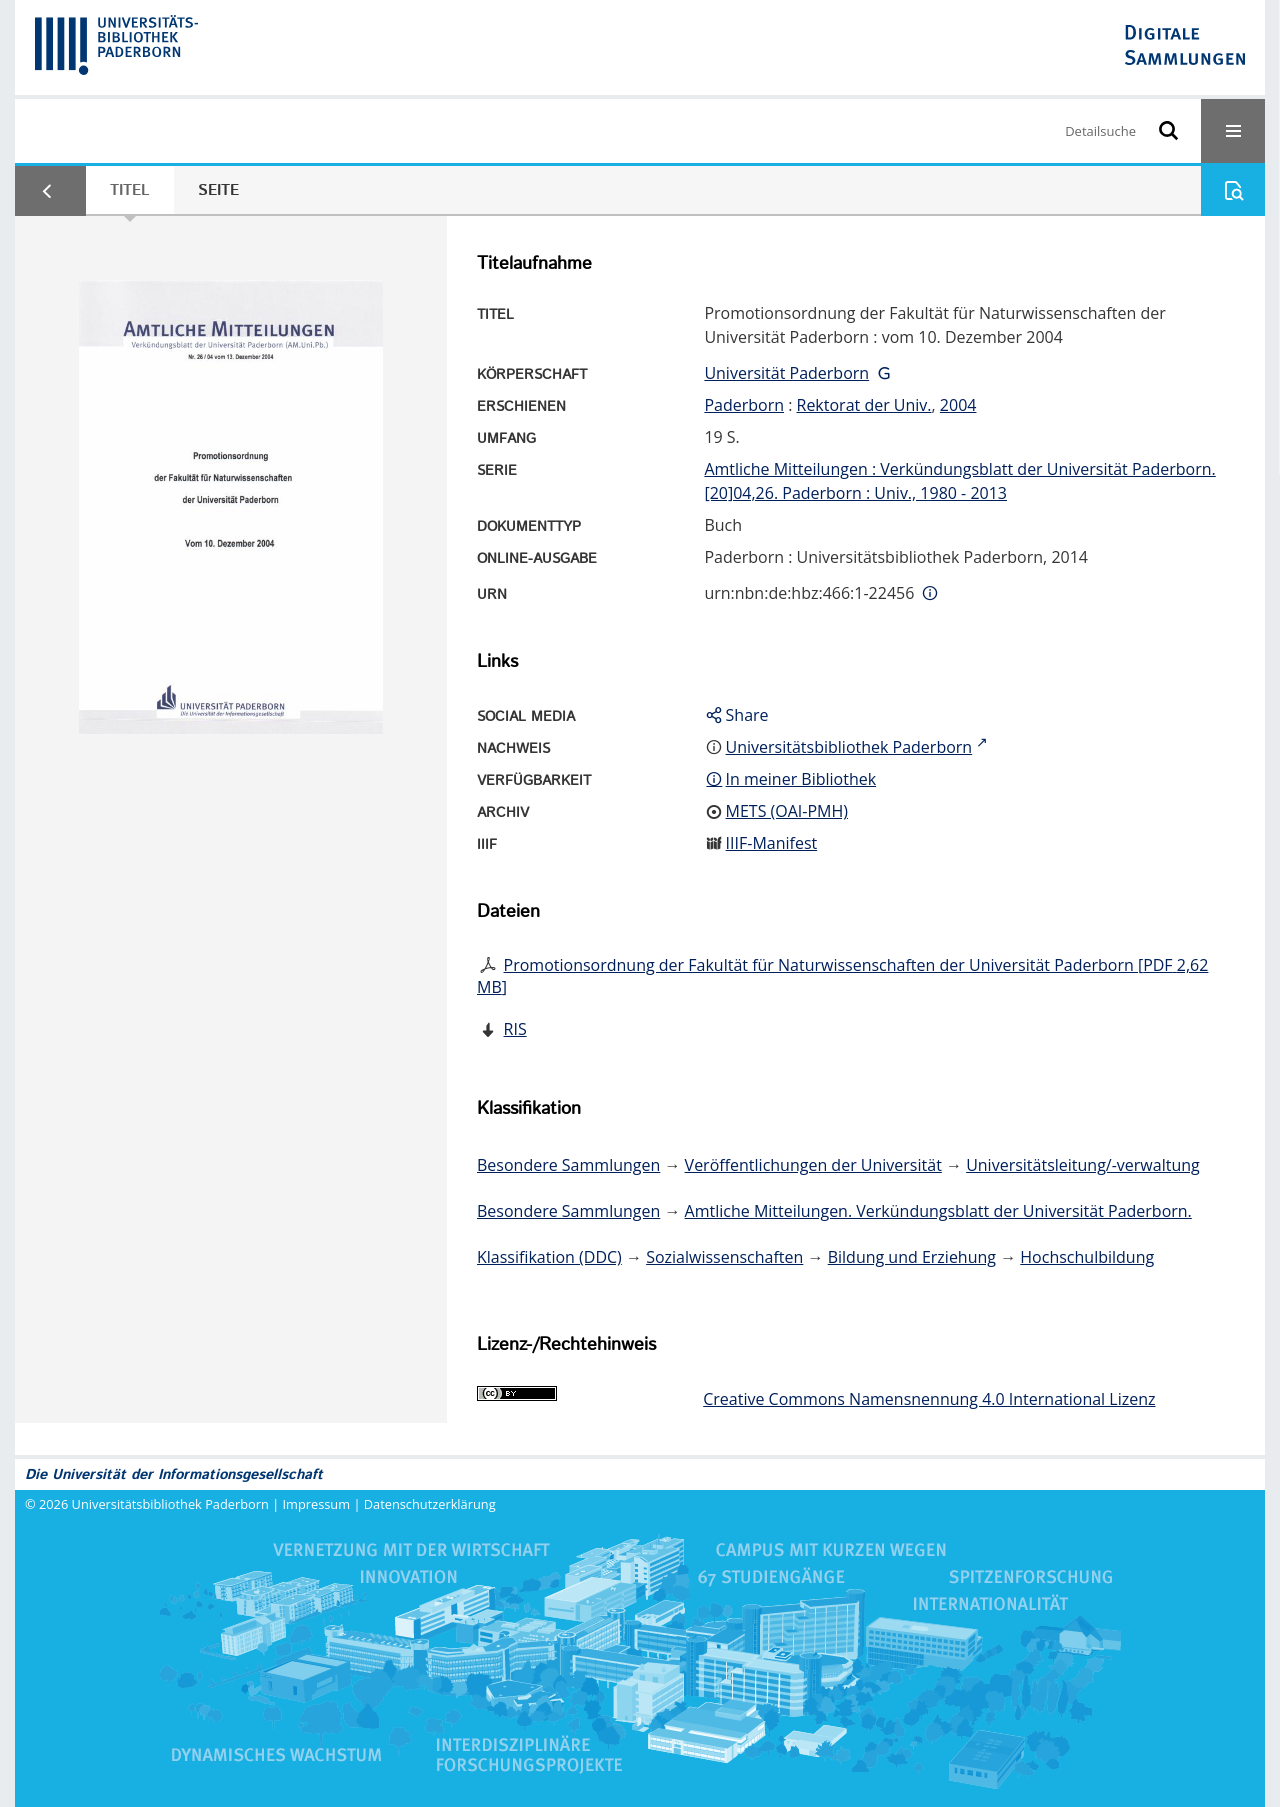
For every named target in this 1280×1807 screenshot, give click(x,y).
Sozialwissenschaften (724, 1257)
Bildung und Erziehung (912, 1257)
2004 (958, 405)
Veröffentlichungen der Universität (813, 1165)
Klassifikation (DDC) (549, 1257)
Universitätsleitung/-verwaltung (1083, 1165)
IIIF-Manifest (772, 843)
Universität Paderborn (786, 373)
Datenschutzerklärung (430, 1504)
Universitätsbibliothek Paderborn (170, 1504)
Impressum (317, 1504)
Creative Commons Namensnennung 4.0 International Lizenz (929, 1399)
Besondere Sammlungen (568, 1165)
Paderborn (744, 405)
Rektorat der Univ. (864, 405)
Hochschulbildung (1087, 1257)
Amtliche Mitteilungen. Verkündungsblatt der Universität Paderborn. (938, 1211)
